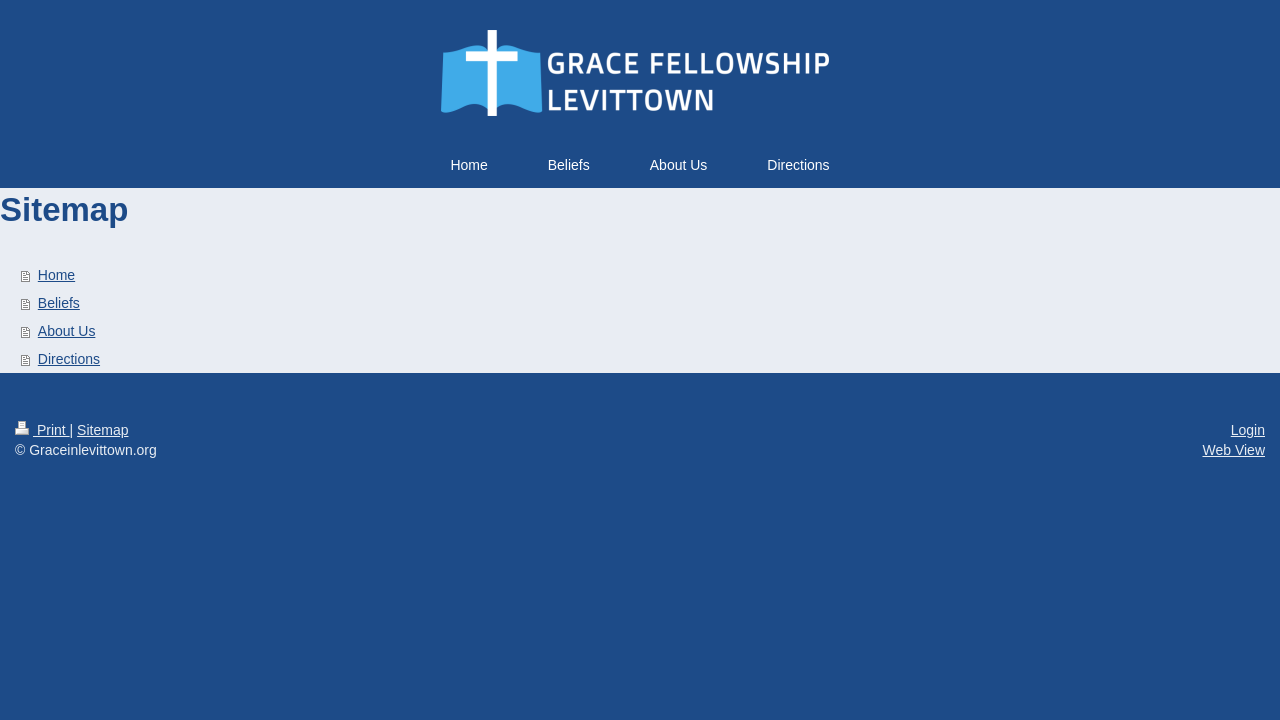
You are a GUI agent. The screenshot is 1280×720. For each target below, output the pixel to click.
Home (56, 275)
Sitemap (102, 430)
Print (42, 430)
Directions (69, 359)
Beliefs (59, 303)
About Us (67, 331)
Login (1248, 430)
